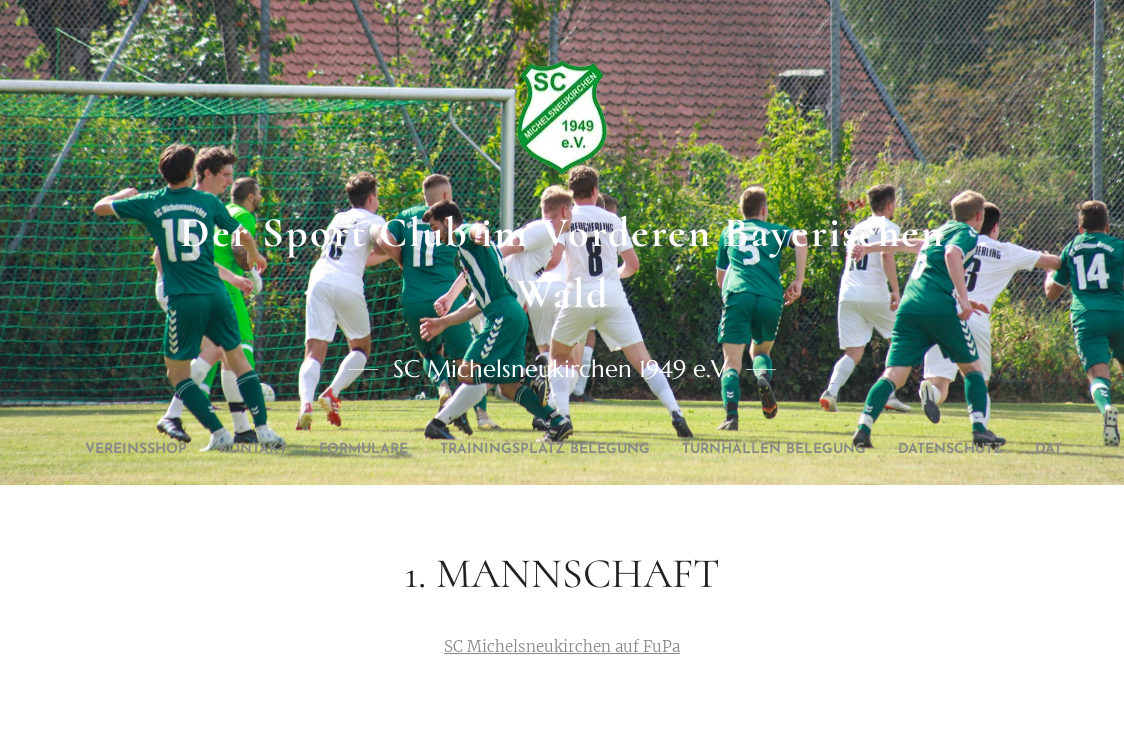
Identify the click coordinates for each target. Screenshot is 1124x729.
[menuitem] (404, 450)
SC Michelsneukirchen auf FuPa (562, 646)
